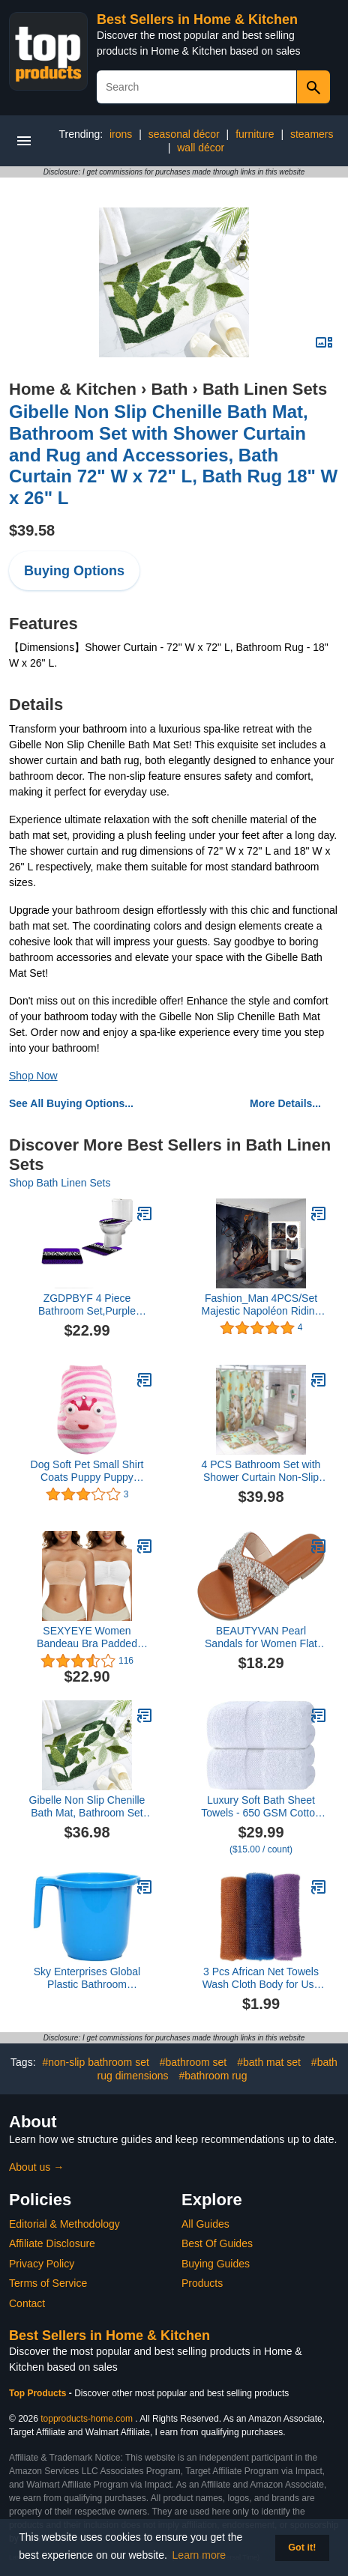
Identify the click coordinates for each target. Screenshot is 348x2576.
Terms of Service (48, 2283)
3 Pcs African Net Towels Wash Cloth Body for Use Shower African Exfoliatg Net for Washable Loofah (261, 1978)
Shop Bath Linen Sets (59, 1183)
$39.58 (32, 530)
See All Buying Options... (71, 1103)
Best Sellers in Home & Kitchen (197, 19)
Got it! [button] (302, 2547)
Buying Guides (216, 2264)
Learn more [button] (199, 2555)
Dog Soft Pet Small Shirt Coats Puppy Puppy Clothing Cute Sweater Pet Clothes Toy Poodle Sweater (87, 1471)
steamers (312, 134)
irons (121, 134)
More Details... (285, 1103)
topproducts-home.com (86, 2418)
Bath (169, 389)
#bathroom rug (212, 2076)
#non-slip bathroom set (95, 2062)
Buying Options (74, 570)
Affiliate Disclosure (52, 2243)
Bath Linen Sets (264, 389)
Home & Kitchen (72, 389)
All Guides (206, 2224)
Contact (27, 2303)
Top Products (39, 2393)
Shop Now (33, 1076)
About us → (36, 2167)
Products (202, 2283)
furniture (255, 134)
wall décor (200, 148)
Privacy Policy (41, 2264)
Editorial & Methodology (64, 2224)
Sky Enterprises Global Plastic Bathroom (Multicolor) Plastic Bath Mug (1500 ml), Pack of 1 (87, 1978)
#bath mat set (269, 2062)
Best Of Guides (217, 2243)
